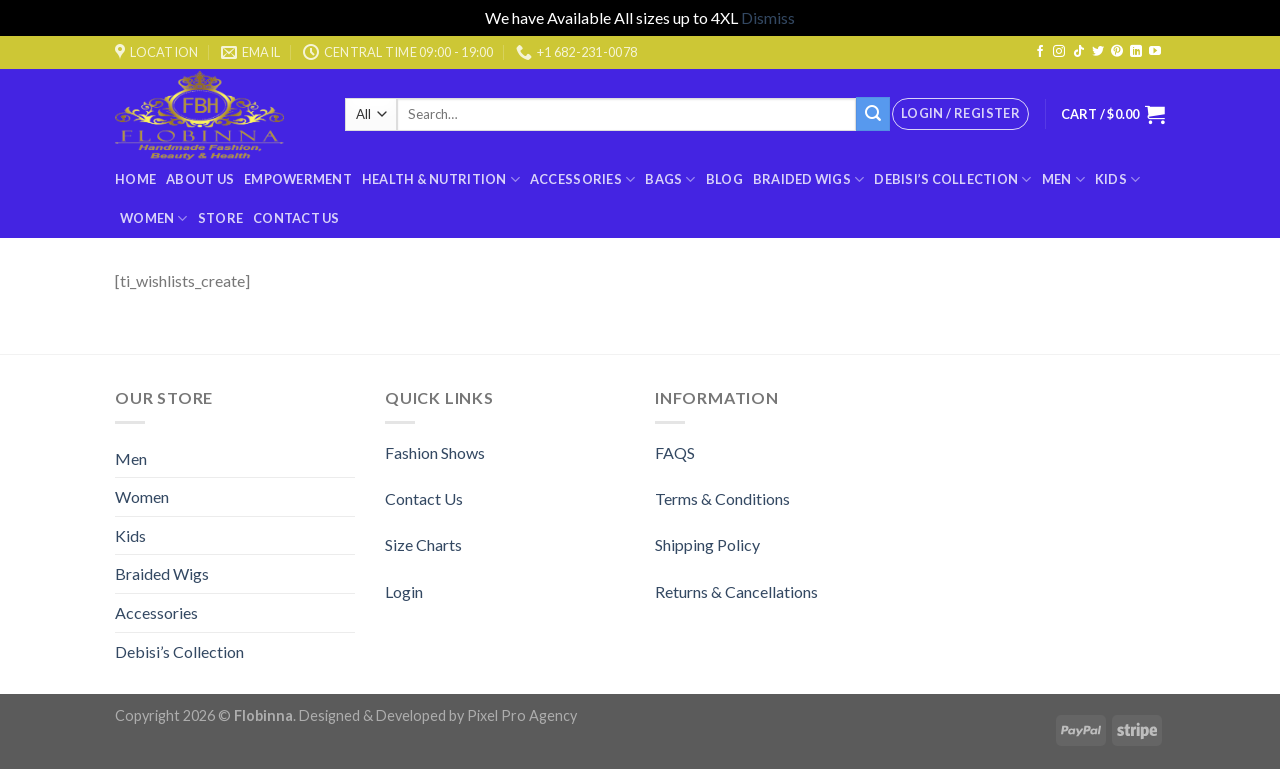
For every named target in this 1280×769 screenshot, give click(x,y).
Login (404, 591)
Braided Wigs (809, 179)
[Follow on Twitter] (1098, 52)
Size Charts (423, 544)
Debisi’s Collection (952, 179)
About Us (200, 179)
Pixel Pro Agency (522, 715)
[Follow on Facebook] (1040, 52)
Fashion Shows (435, 452)
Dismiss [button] (768, 17)
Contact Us (296, 218)
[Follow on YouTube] (1155, 52)
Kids (1117, 179)
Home (135, 179)
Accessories (582, 179)
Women (154, 218)
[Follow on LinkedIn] (1136, 52)
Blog (724, 179)
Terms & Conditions (722, 498)
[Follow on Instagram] (1059, 52)
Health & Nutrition (441, 179)
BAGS (670, 179)
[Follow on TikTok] (1079, 52)
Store (220, 218)
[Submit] (873, 114)
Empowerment (298, 179)
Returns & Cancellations (736, 591)
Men (1063, 179)
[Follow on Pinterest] (1117, 52)
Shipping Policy (707, 544)
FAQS (675, 452)
